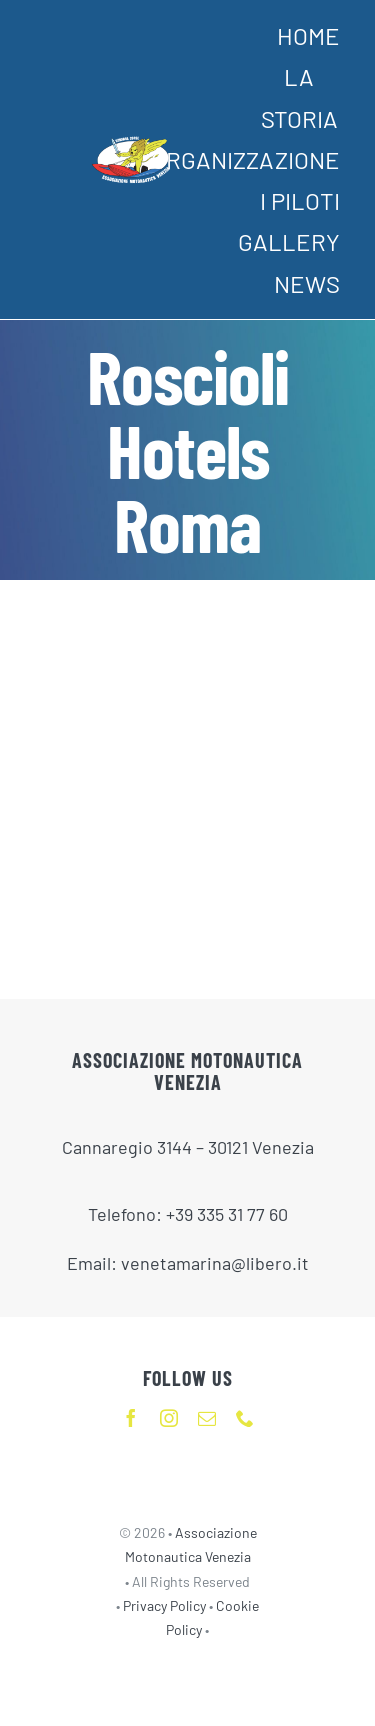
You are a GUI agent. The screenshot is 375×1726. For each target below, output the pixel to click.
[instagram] (169, 1418)
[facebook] (131, 1418)
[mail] (207, 1418)
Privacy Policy (166, 1605)
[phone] (245, 1418)
